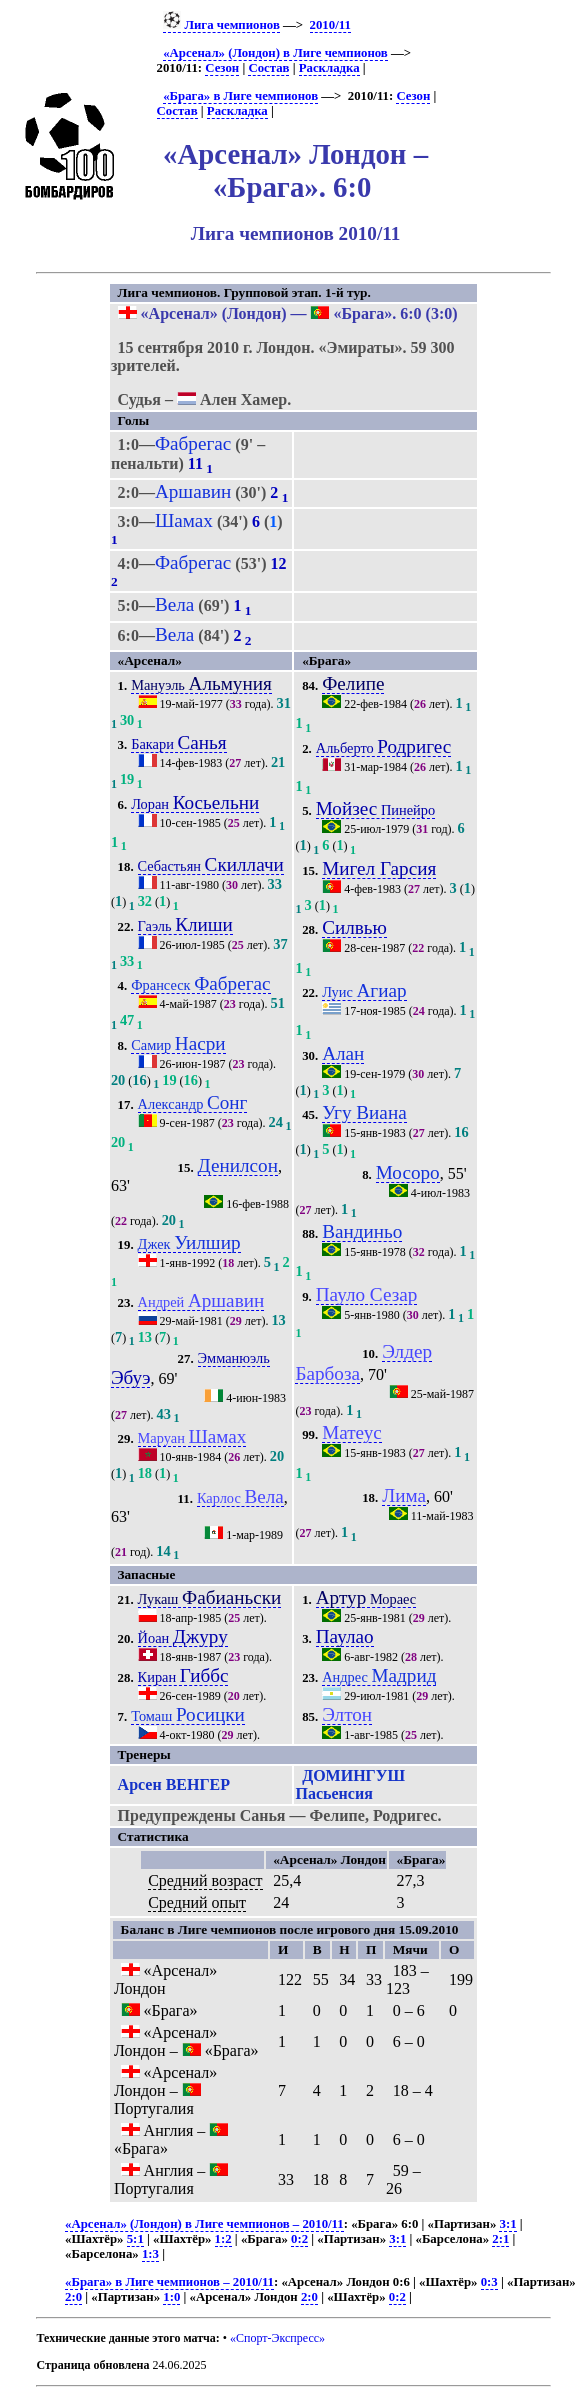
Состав (268, 68)
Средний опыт (197, 1902)
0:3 (489, 2282)
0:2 (299, 2239)
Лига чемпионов (221, 25)
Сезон (222, 68)
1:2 (223, 2239)
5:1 (135, 2239)
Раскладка (329, 68)
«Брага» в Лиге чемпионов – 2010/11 (169, 2282)
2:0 (73, 2297)
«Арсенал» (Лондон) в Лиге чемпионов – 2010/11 (204, 2224)
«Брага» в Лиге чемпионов (240, 96)
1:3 (150, 2254)
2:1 (500, 2239)
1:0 (171, 2297)
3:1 (507, 2224)
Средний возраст (205, 1880)
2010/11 (330, 25)
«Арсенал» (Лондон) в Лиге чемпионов (275, 53)
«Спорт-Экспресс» (277, 2338)
